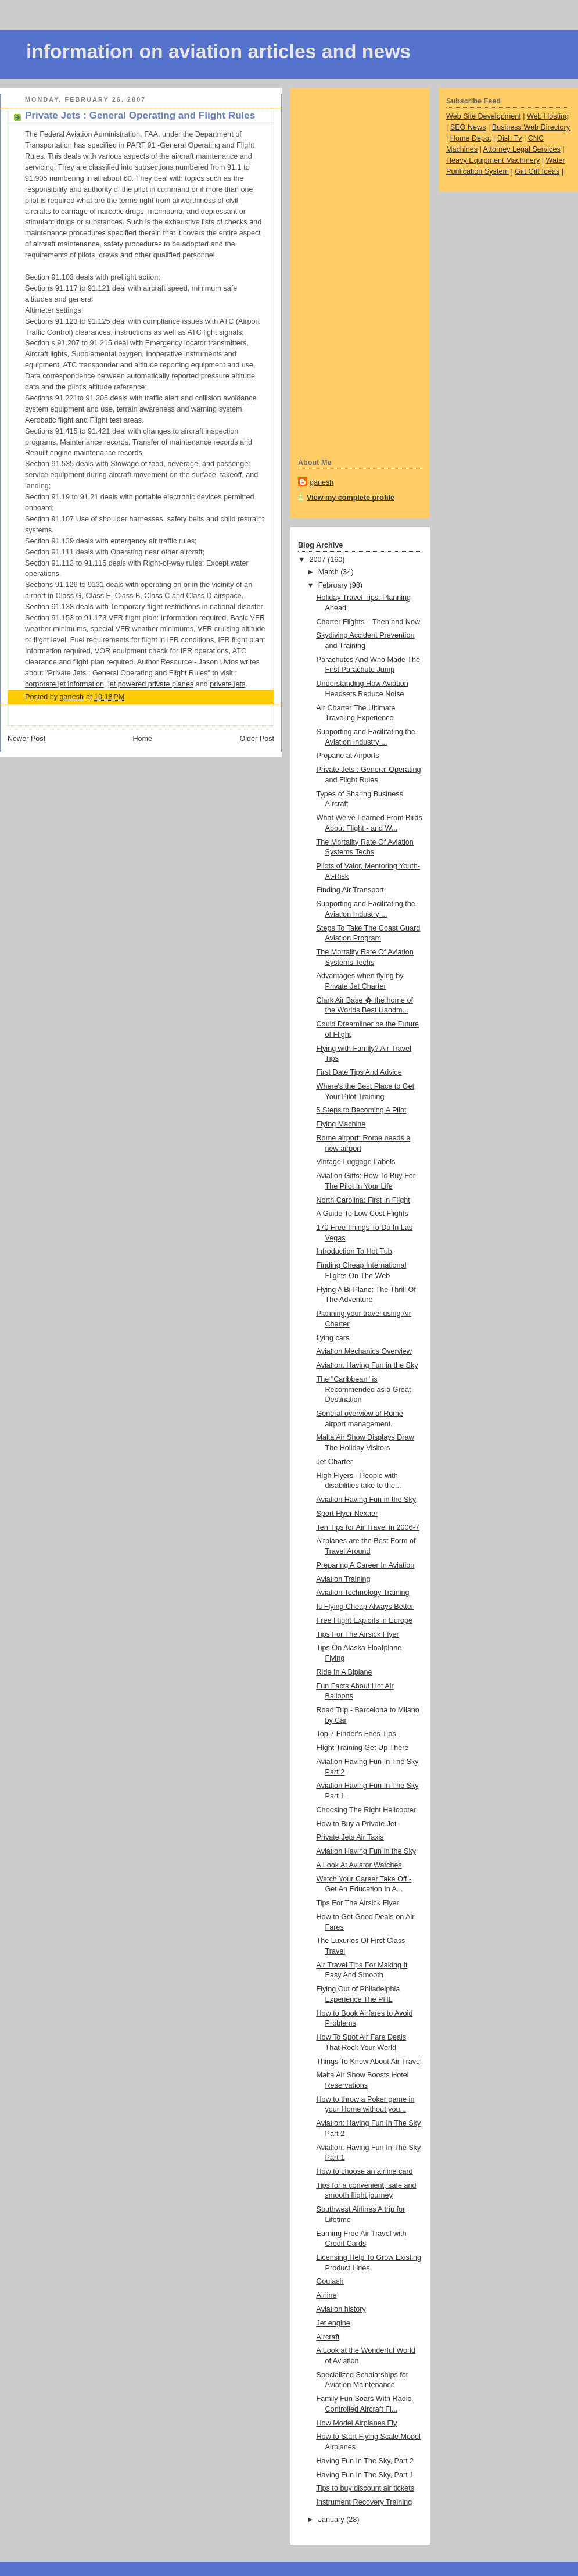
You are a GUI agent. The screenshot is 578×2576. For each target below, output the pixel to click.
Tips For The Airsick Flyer (358, 1634)
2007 (319, 560)
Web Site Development (483, 116)
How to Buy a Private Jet (357, 1824)
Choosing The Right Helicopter (367, 1810)
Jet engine (333, 2323)
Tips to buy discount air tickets (365, 2488)
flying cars (333, 1338)
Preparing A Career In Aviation (366, 1565)
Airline (327, 2295)
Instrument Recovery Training (364, 2502)
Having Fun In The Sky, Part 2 (365, 2461)
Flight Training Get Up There (363, 1748)
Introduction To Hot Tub (354, 1251)
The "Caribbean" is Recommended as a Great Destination (364, 1389)
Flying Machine (341, 1124)
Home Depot (470, 138)
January (332, 2520)
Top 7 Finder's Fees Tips (356, 1734)
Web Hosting (548, 116)
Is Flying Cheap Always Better (365, 1606)
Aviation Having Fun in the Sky (367, 1499)
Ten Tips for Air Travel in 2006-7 (368, 1527)
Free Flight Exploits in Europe (364, 1620)
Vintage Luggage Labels (356, 1162)
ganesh (321, 482)
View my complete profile (350, 497)
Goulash (330, 2281)
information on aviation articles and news (218, 51)
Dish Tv (509, 138)
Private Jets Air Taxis (350, 1837)
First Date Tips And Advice (359, 1072)
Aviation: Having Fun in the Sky (367, 1365)
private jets (227, 684)
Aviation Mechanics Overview (364, 1351)
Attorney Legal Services (522, 149)
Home (142, 739)
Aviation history (341, 2309)
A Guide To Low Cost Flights (362, 1214)
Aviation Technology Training (363, 1592)
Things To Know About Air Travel (369, 2062)
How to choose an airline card (365, 2171)
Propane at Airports (348, 756)
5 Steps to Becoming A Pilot (362, 1110)
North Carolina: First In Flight (363, 1200)
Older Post (256, 739)
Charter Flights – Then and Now (369, 622)
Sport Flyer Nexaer (347, 1513)
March (329, 572)
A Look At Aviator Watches (359, 1865)
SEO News (468, 127)
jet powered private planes (150, 684)
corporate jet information (64, 684)
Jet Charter (335, 1462)
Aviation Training (344, 1579)
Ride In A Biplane (344, 1672)
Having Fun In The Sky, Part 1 (365, 2475)
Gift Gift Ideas (537, 171)
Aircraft (328, 2337)
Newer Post (26, 739)
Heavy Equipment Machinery (493, 160)
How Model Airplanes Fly (357, 2423)
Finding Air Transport (350, 890)
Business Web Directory (531, 127)
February (334, 585)
